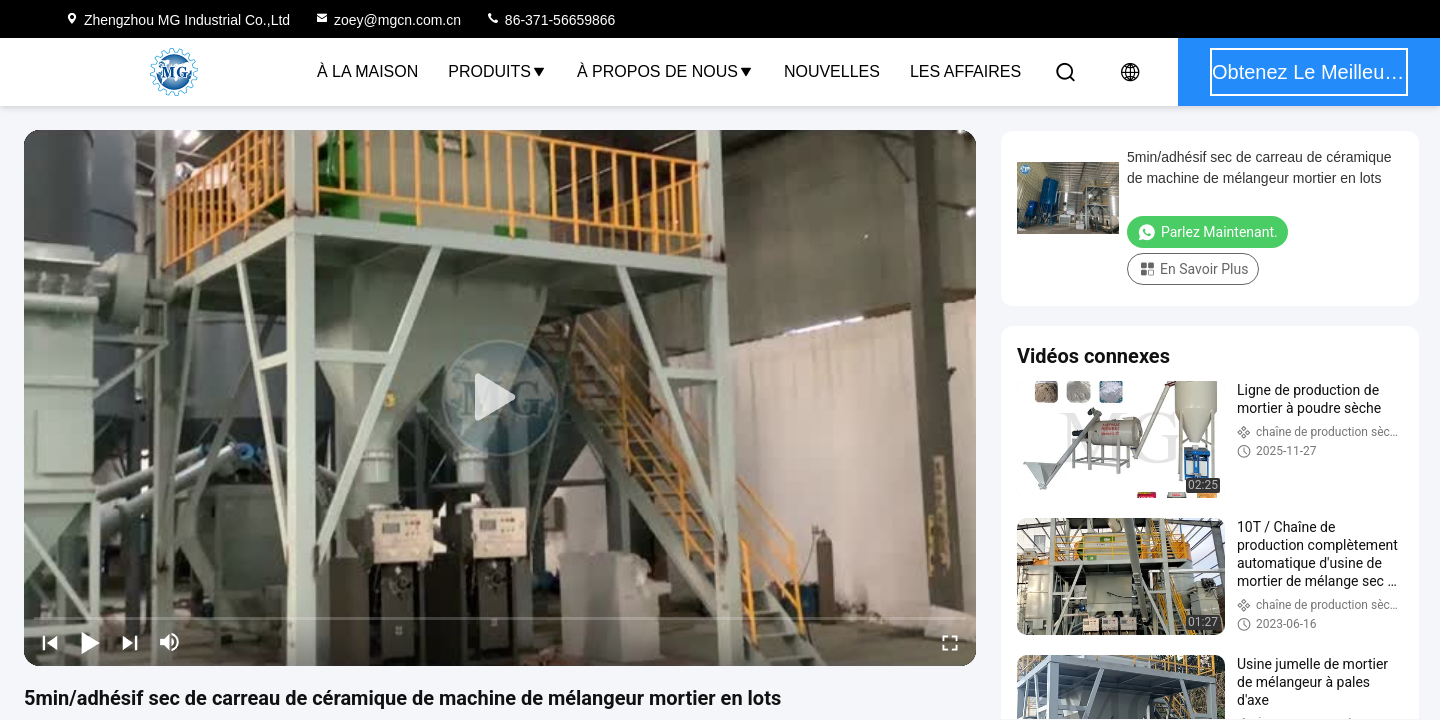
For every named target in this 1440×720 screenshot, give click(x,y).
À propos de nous (665, 71)
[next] (130, 642)
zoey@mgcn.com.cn (387, 20)
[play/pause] (90, 642)
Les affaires (965, 71)
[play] (500, 398)
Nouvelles (832, 71)
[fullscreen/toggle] (950, 642)
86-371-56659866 (550, 20)
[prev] (50, 642)
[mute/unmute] (170, 642)
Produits (497, 71)
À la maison (367, 71)
